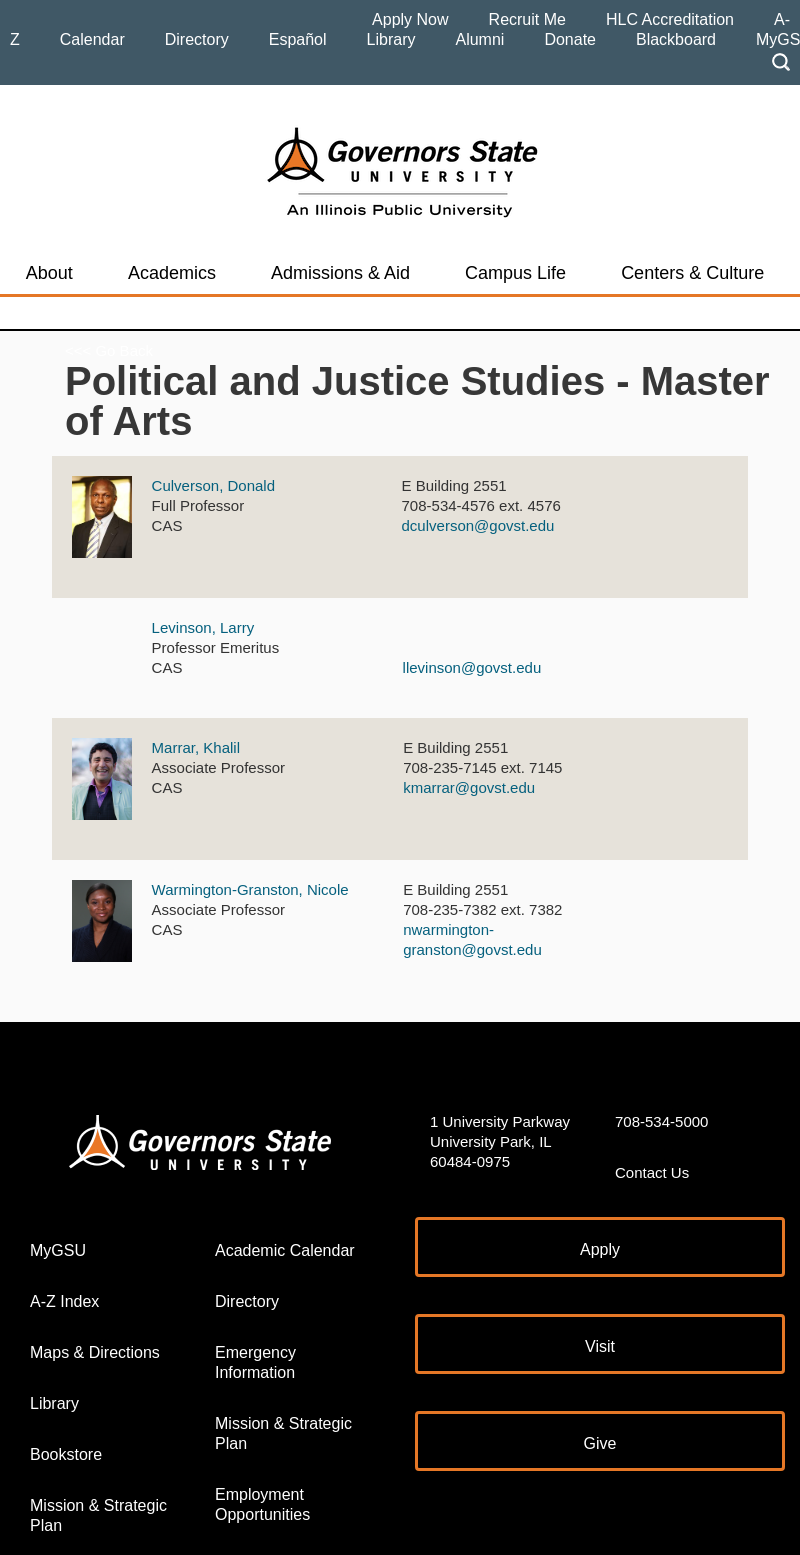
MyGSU (58, 1250)
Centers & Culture (692, 273)
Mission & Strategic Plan (98, 1515)
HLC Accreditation (670, 19)
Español (298, 39)
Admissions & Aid (340, 273)
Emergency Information (255, 1362)
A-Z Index (64, 1301)
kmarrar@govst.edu (469, 787)
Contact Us (652, 1172)
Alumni (479, 39)
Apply (600, 1249)
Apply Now (410, 19)
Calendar (92, 39)
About (49, 273)
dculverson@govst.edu (478, 525)
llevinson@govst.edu (472, 667)
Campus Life (515, 273)
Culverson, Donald (213, 485)
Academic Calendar (285, 1250)
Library (391, 39)
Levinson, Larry (203, 627)
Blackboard (676, 39)
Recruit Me (527, 19)
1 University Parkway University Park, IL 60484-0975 (500, 1141)
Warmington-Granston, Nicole (250, 889)
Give (600, 1443)
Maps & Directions (95, 1352)
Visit (600, 1346)
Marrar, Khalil (196, 747)
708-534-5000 (661, 1121)
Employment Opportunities (262, 1504)
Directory (197, 39)
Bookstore (66, 1454)
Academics (172, 273)
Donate (570, 39)
